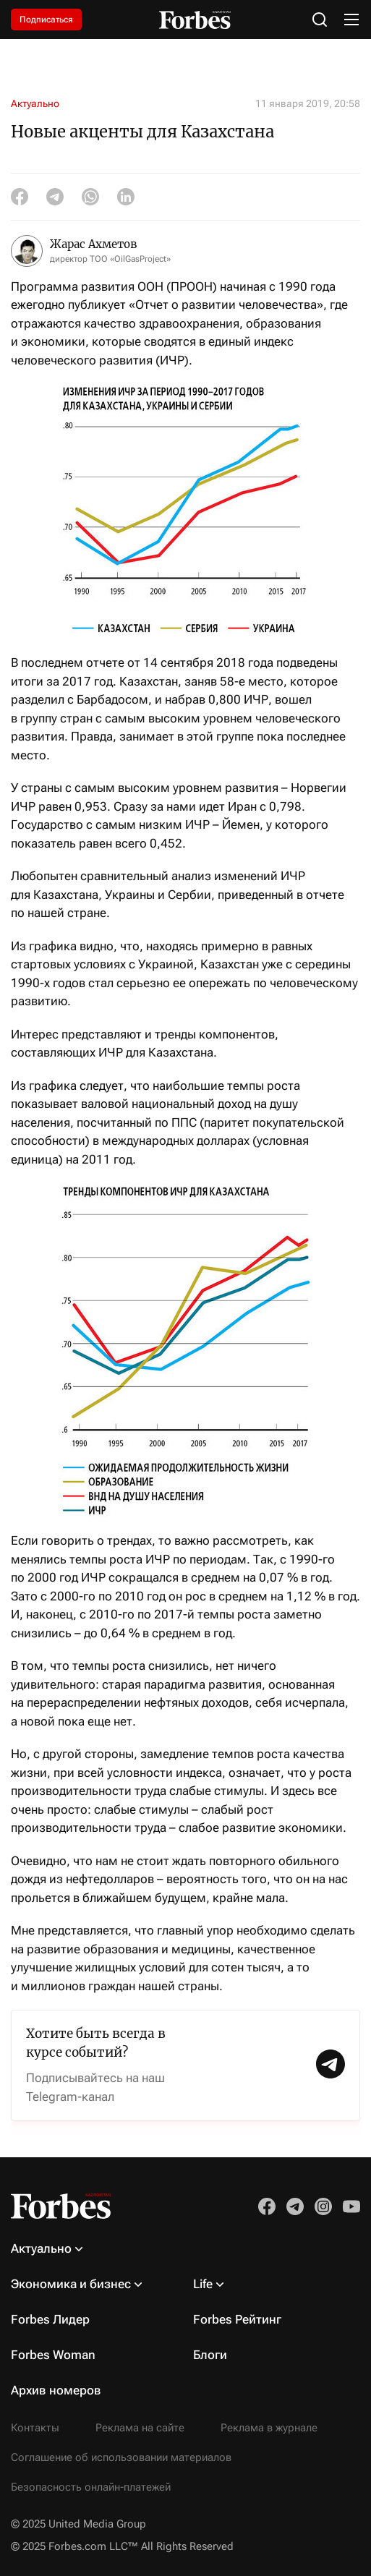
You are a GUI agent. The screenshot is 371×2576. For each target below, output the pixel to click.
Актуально (35, 103)
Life (203, 2284)
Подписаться (46, 19)
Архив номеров (56, 2390)
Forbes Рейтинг (237, 2319)
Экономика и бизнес (71, 2284)
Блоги (210, 2354)
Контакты (35, 2427)
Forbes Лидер (50, 2319)
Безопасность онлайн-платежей (91, 2487)
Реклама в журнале (269, 2427)
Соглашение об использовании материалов (121, 2457)
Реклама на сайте (139, 2427)
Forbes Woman (53, 2354)
